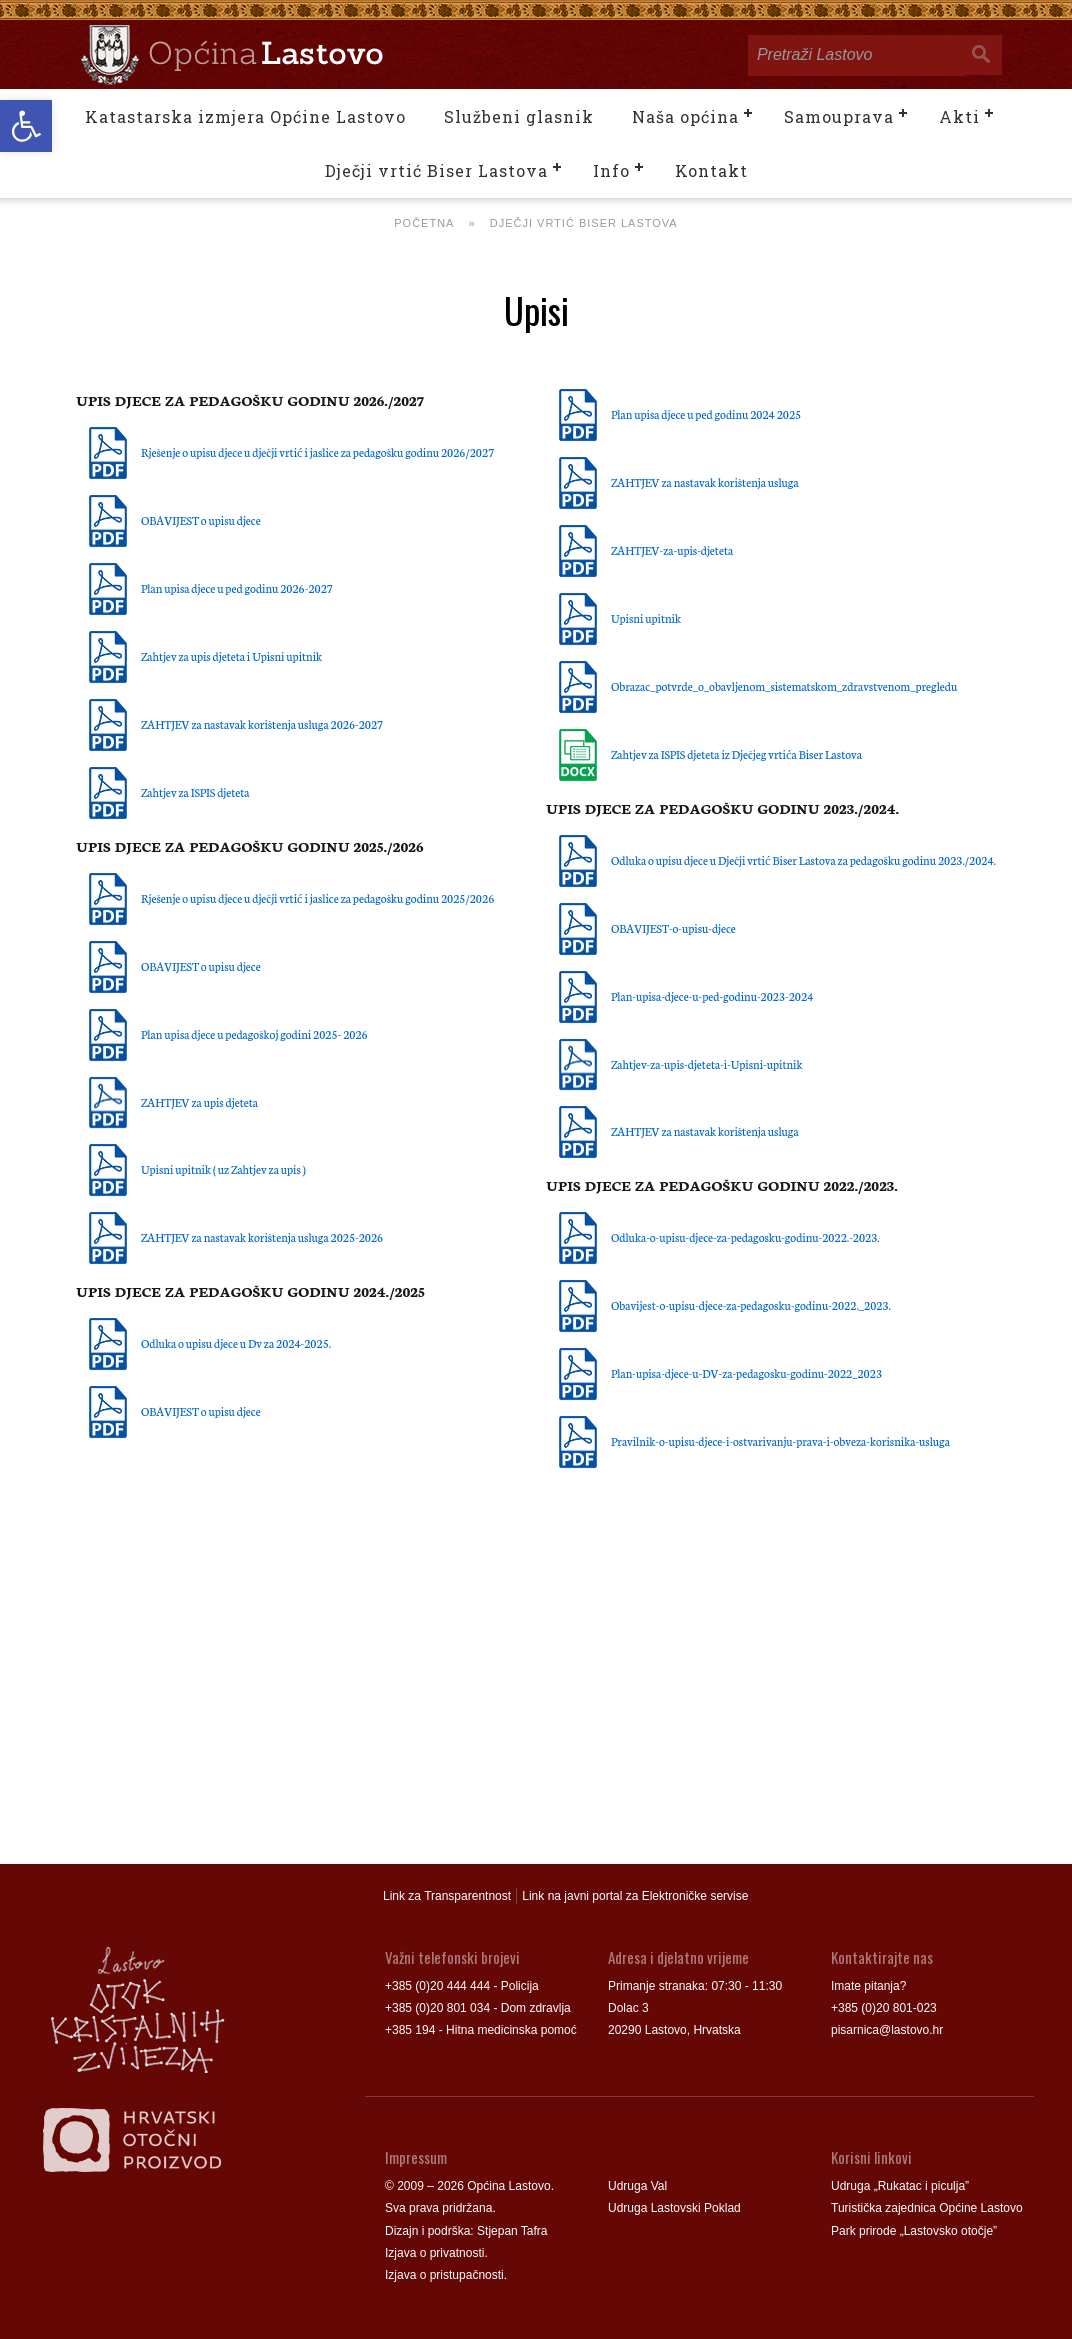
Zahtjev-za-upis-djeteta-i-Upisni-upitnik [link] (707, 1064)
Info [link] (611, 170)
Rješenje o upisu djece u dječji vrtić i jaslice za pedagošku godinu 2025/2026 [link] (317, 898)
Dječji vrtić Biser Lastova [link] (436, 170)
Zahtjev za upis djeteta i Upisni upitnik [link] (231, 656)
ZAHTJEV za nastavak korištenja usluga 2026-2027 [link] (262, 724)
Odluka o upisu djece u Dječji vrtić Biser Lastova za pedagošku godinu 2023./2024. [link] (803, 860)
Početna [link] (424, 223)
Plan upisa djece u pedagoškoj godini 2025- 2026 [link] (254, 1034)
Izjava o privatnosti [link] (434, 2253)
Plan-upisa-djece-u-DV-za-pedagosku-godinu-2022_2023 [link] (746, 1373)
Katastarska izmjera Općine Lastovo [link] (245, 116)
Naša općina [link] (685, 116)
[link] (26, 126)
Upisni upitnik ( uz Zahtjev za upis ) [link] (223, 1169)
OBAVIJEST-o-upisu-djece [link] (673, 928)
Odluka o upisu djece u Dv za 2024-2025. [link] (236, 1343)
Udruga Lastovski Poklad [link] (674, 2208)
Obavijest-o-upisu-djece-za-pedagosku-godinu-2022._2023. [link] (751, 1305)
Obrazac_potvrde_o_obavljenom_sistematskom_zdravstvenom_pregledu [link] (784, 686)
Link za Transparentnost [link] (447, 1896)
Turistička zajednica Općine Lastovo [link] (927, 2208)
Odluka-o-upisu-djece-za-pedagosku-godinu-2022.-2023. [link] (745, 1237)
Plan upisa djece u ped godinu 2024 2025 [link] (706, 414)
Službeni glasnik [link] (519, 116)
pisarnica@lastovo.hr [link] (887, 2030)
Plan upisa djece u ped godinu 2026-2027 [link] (237, 588)
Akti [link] (959, 116)
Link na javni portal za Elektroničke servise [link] (635, 1896)
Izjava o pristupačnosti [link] (444, 2275)
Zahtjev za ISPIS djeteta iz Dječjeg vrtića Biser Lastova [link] (736, 754)
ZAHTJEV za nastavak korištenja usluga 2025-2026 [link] (262, 1237)
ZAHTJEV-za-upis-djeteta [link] (672, 550)
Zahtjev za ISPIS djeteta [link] (195, 792)
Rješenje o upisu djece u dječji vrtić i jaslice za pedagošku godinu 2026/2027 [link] (317, 452)
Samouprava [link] (839, 116)
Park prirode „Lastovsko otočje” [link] (914, 2231)
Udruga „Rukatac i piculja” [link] (900, 2186)
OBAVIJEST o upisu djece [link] (201, 520)
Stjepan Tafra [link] (512, 2231)
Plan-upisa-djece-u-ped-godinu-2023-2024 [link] (712, 996)
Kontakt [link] (711, 170)
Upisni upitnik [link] (646, 618)
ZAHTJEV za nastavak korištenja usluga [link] (705, 482)
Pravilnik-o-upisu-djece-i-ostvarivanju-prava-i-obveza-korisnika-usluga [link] (780, 1441)
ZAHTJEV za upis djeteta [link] (199, 1102)
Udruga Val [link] (637, 2186)
